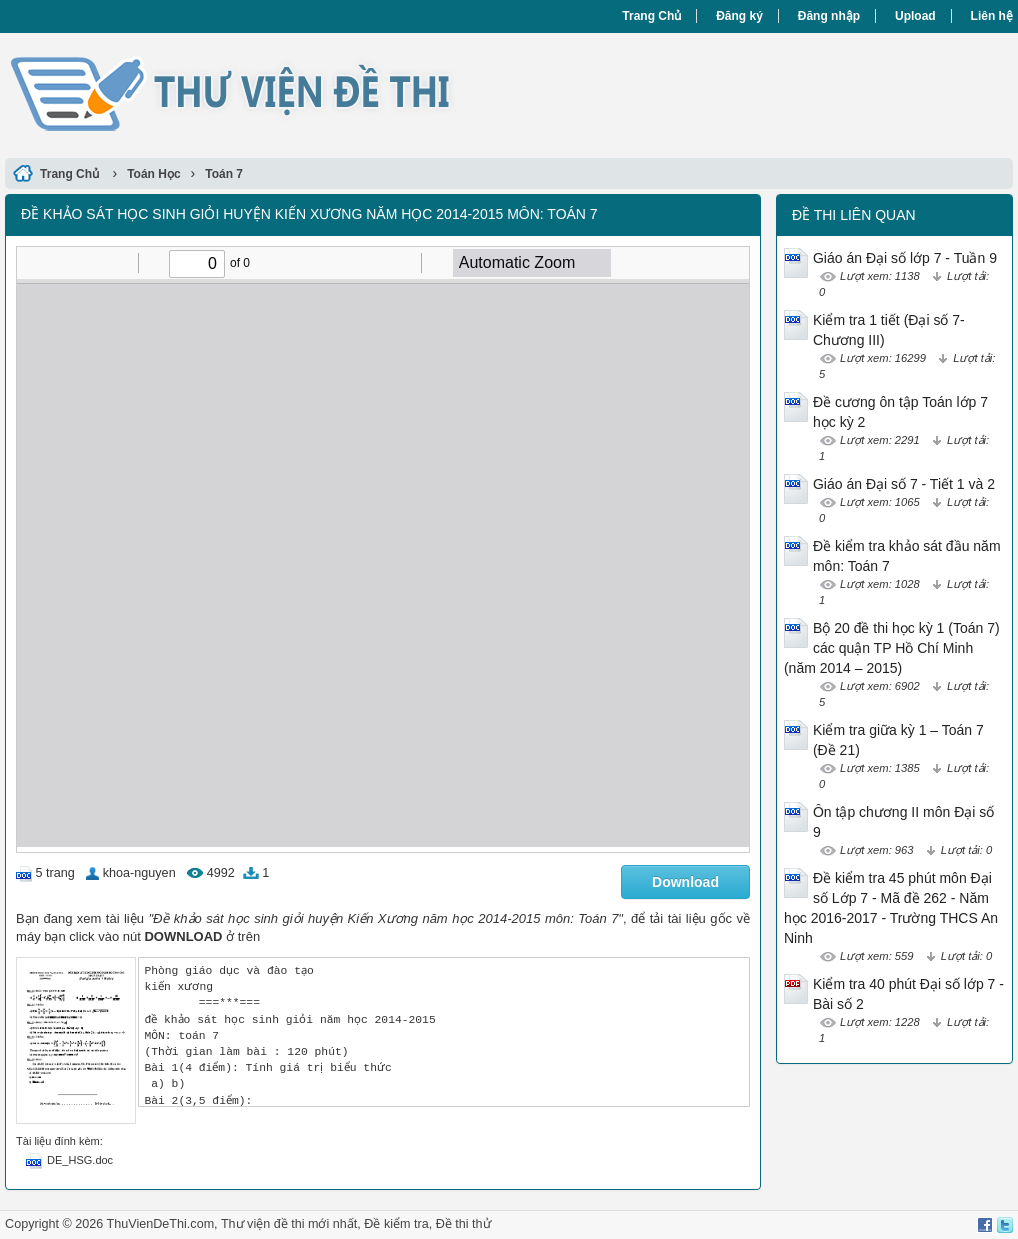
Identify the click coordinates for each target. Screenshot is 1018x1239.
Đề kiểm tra (396, 1224)
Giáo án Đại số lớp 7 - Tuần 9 (905, 258)
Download (685, 882)
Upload (915, 16)
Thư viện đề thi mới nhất (289, 1224)
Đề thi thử (463, 1224)
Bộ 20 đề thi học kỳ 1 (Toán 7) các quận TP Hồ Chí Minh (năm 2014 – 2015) (892, 648)
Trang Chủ (651, 16)
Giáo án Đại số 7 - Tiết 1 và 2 (904, 484)
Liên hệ (992, 16)
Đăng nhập (829, 16)
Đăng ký (739, 16)
